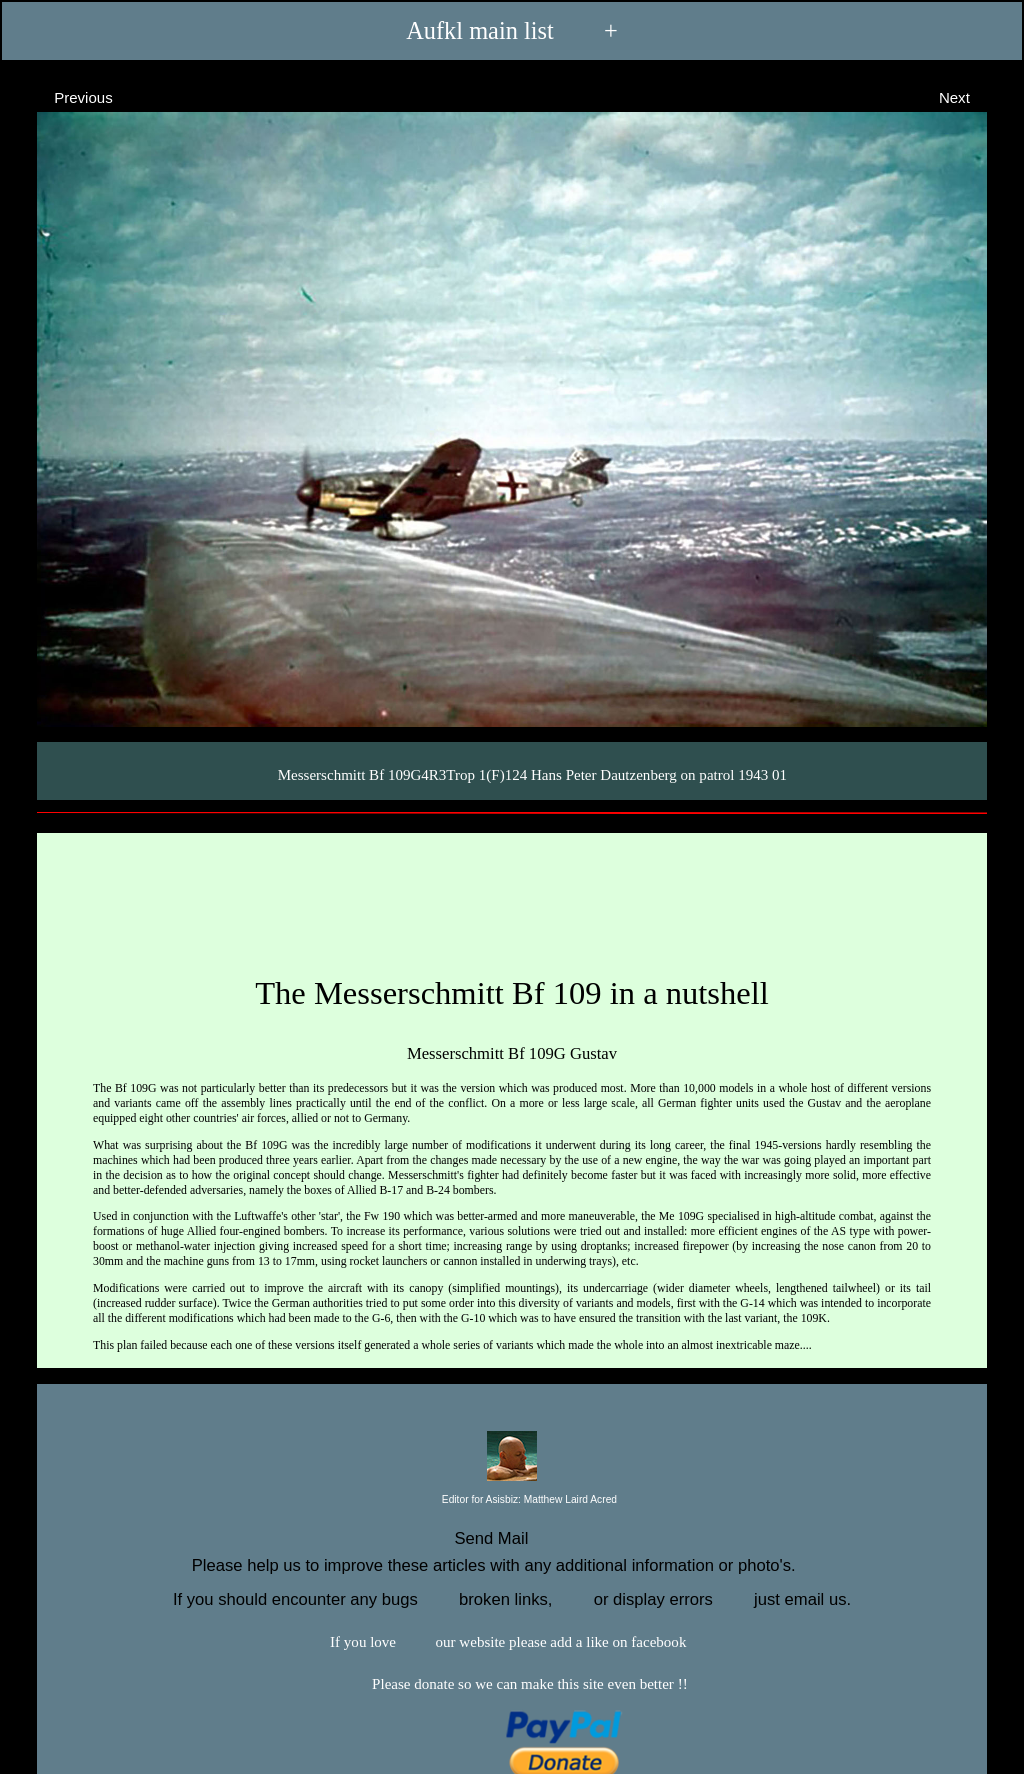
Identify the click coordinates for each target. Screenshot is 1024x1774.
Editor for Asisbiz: (512, 1500)
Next (972, 96)
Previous (65, 96)
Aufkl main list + (512, 30)
